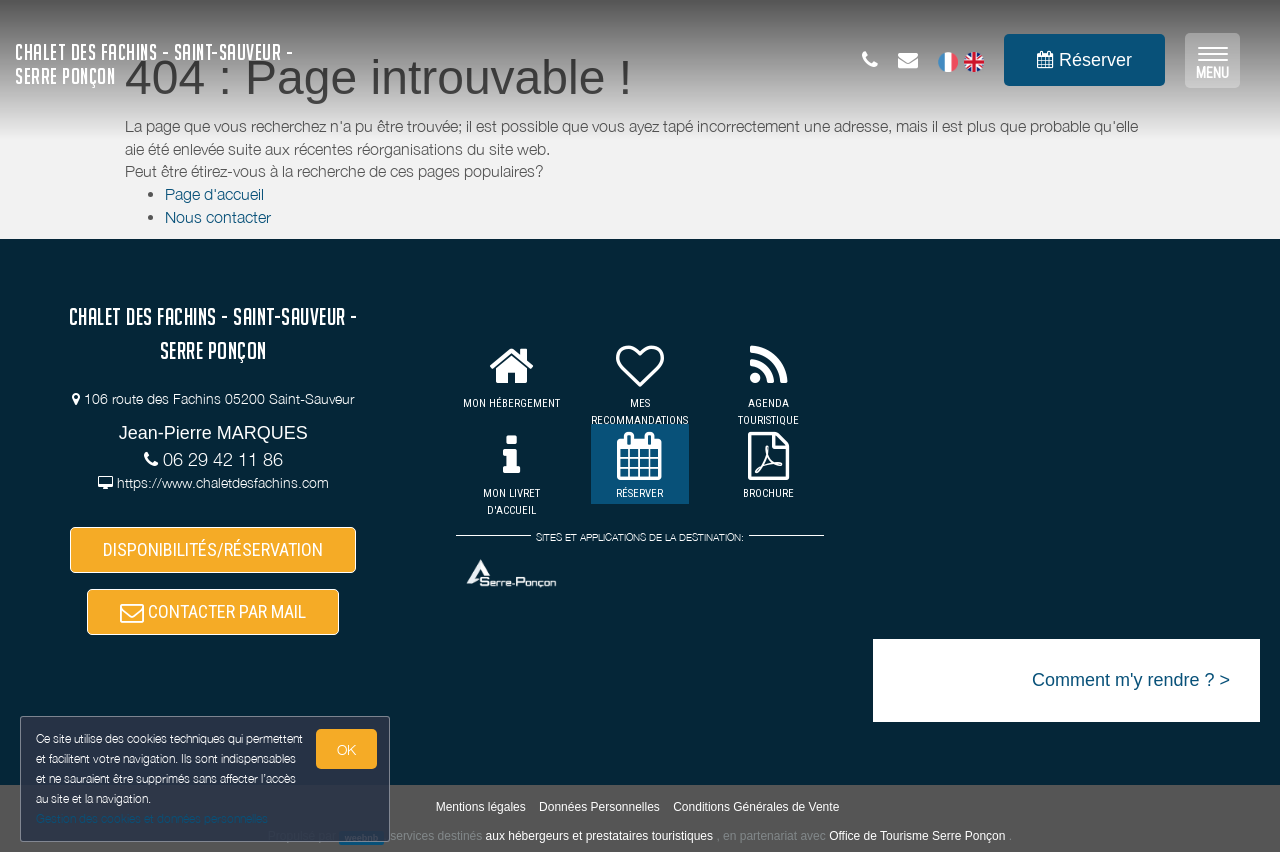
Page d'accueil (214, 194)
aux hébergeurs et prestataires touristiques (599, 836)
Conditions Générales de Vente (756, 807)
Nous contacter (218, 217)
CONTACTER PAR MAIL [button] (213, 611)
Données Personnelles (599, 807)
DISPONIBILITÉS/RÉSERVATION (213, 549)
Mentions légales (481, 807)
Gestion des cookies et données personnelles (152, 818)
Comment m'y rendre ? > (1131, 680)
